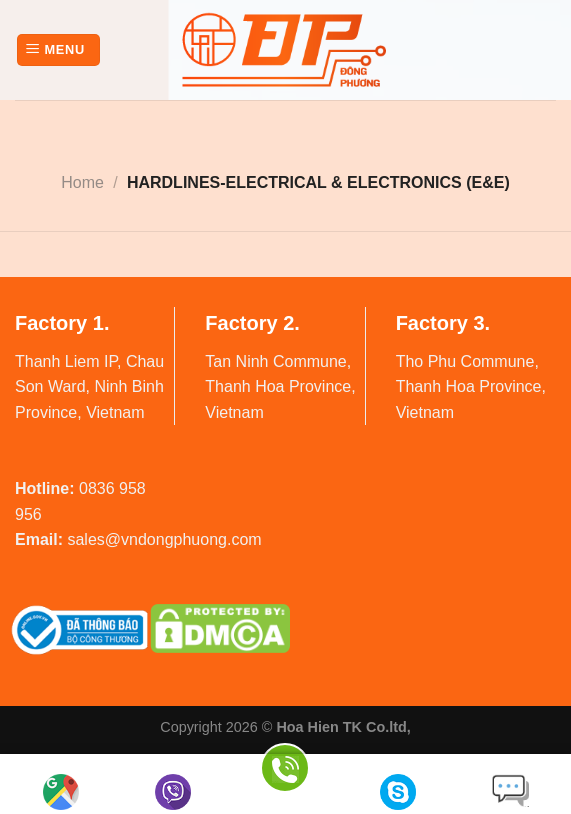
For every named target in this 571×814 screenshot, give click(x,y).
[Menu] (58, 50)
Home (82, 182)
